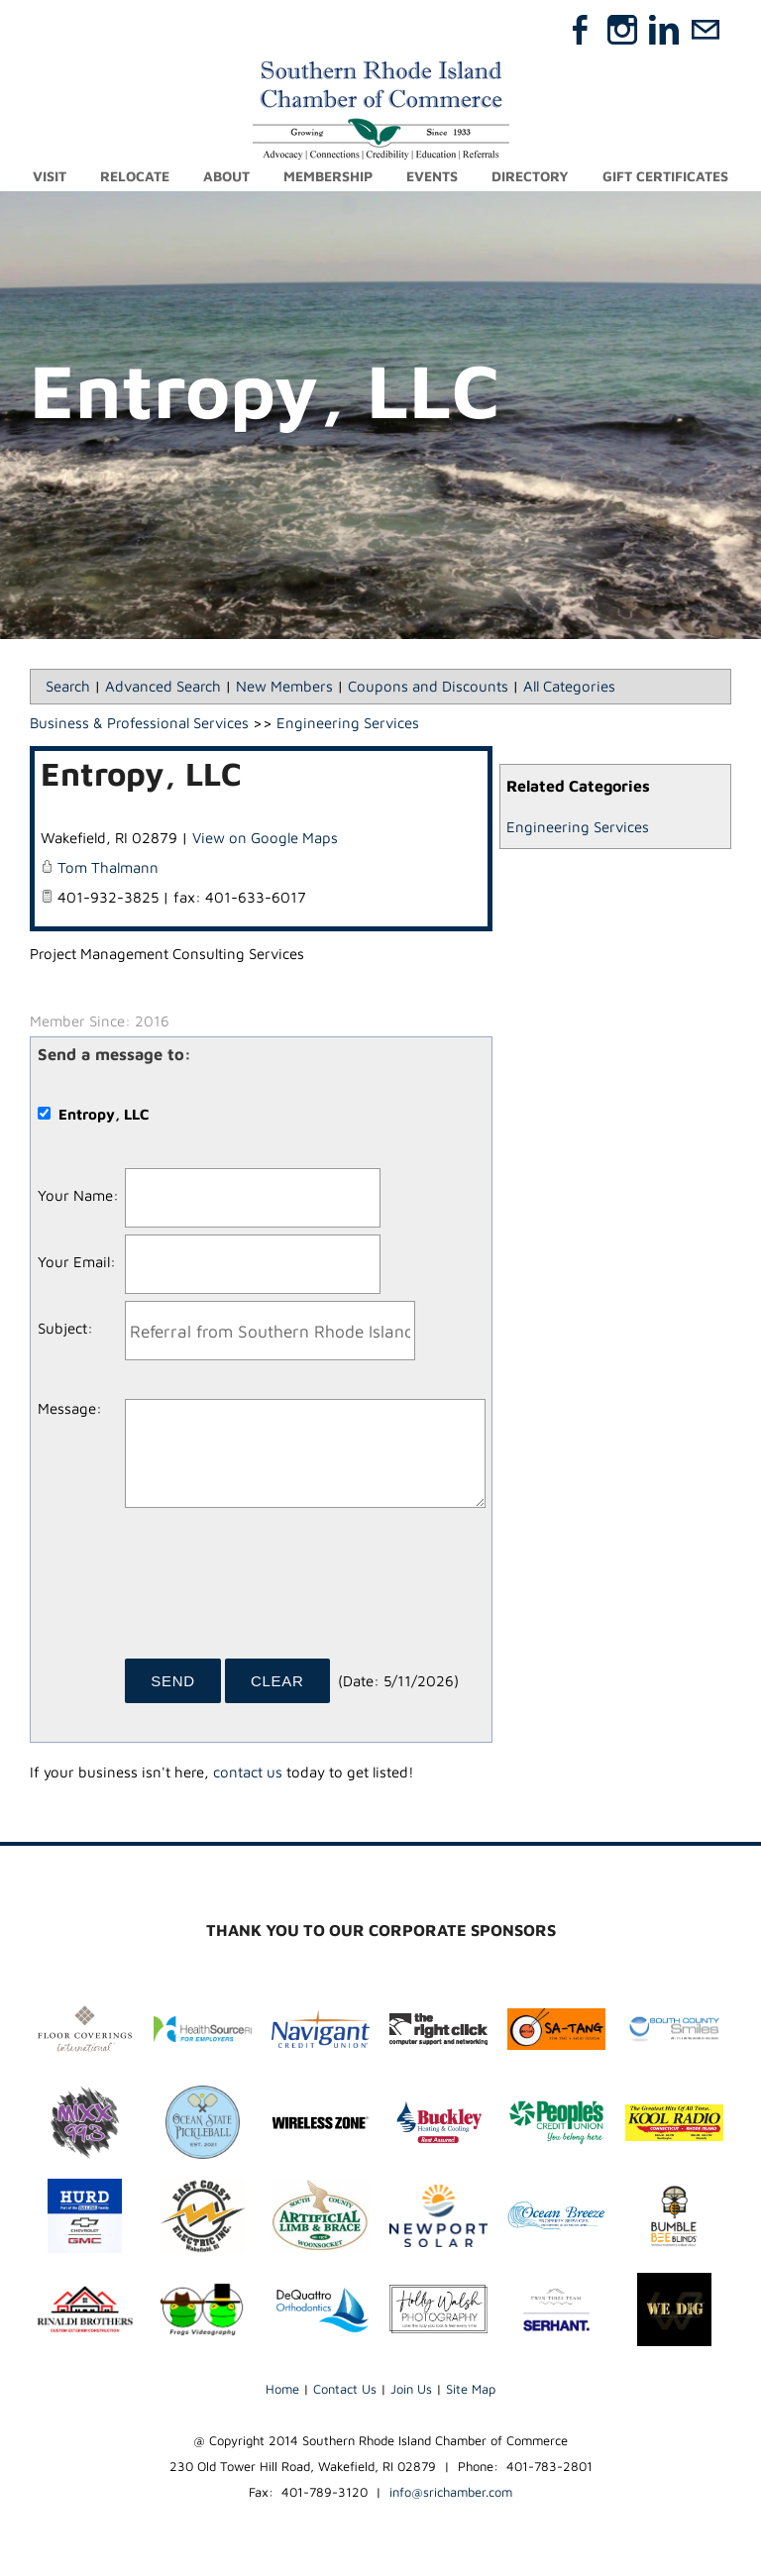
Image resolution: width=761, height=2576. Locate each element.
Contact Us (345, 2389)
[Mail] (705, 30)
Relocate (134, 175)
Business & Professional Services (139, 722)
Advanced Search (163, 686)
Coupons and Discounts (428, 686)
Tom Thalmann (108, 867)
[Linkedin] (664, 30)
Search (68, 686)
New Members (284, 686)
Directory (530, 175)
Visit (49, 175)
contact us (247, 1772)
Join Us (411, 2389)
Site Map (470, 2389)
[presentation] (275, 1590)
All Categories (569, 686)
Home (282, 2389)
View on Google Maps (265, 837)
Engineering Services (577, 826)
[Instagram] (622, 30)
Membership (328, 175)
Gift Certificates (665, 175)
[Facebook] (581, 30)
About (226, 175)
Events (432, 175)
